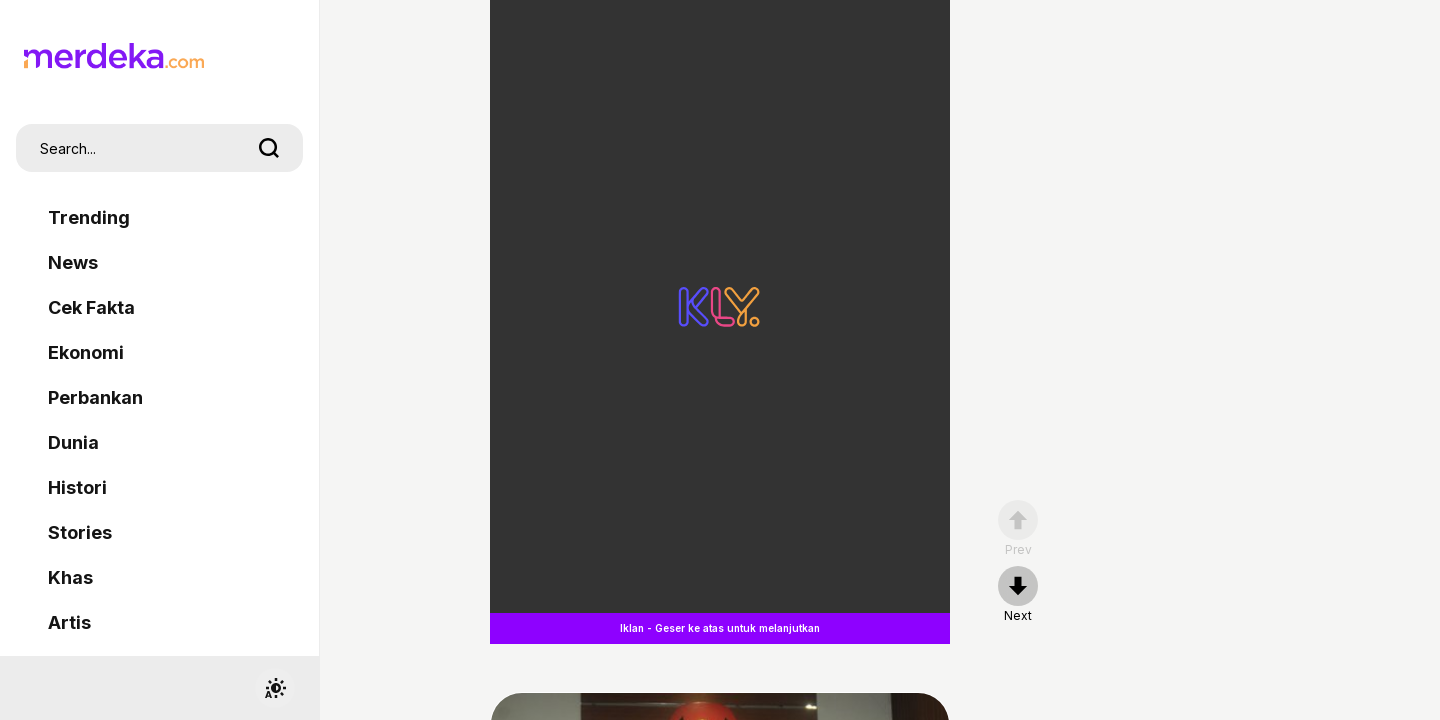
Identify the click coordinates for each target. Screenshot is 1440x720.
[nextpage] (1018, 595)
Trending (89, 217)
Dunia (73, 442)
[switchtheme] (275, 688)
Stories (80, 532)
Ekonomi (86, 352)
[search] (269, 148)
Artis (69, 622)
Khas (70, 577)
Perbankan (95, 397)
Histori (77, 487)
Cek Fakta (91, 307)
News (73, 262)
